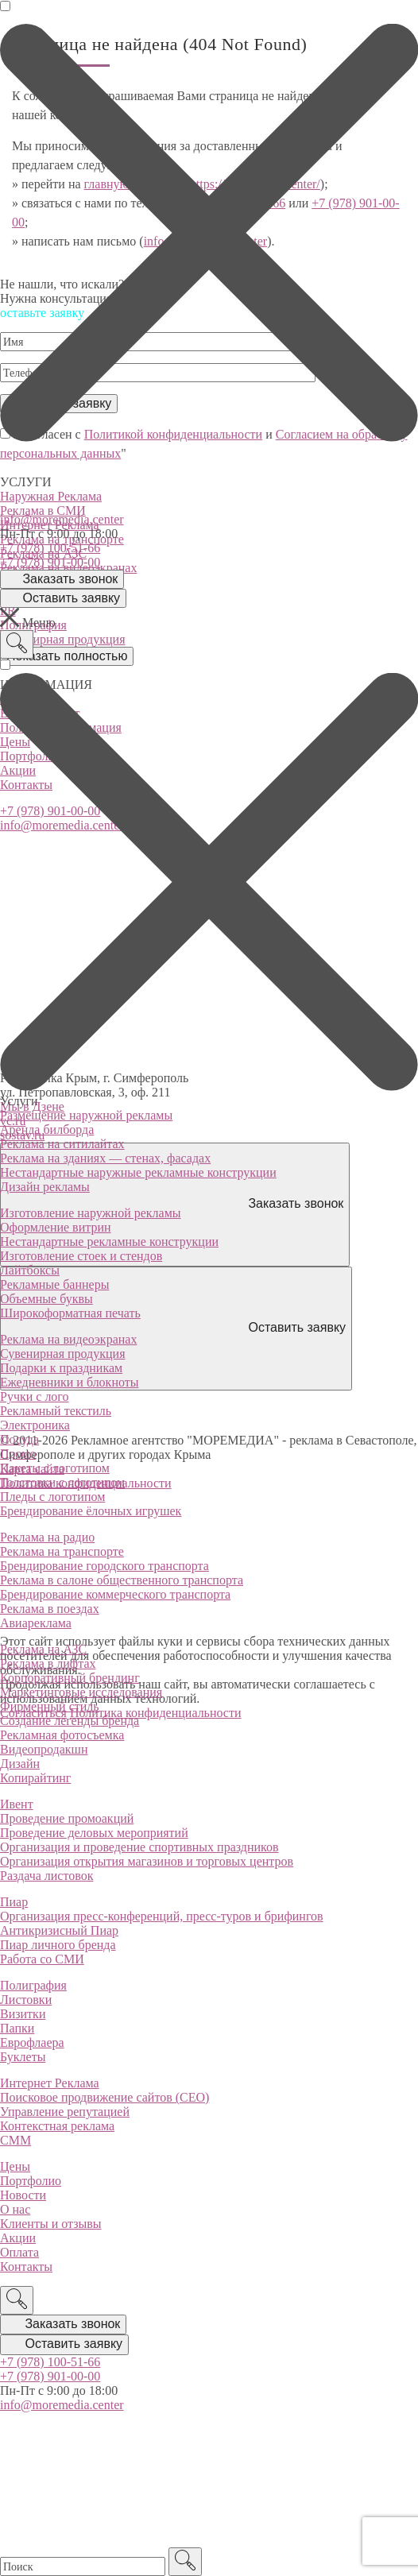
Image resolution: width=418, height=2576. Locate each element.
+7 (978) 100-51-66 (50, 548)
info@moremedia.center (62, 519)
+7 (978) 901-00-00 (50, 562)
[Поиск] (16, 644)
